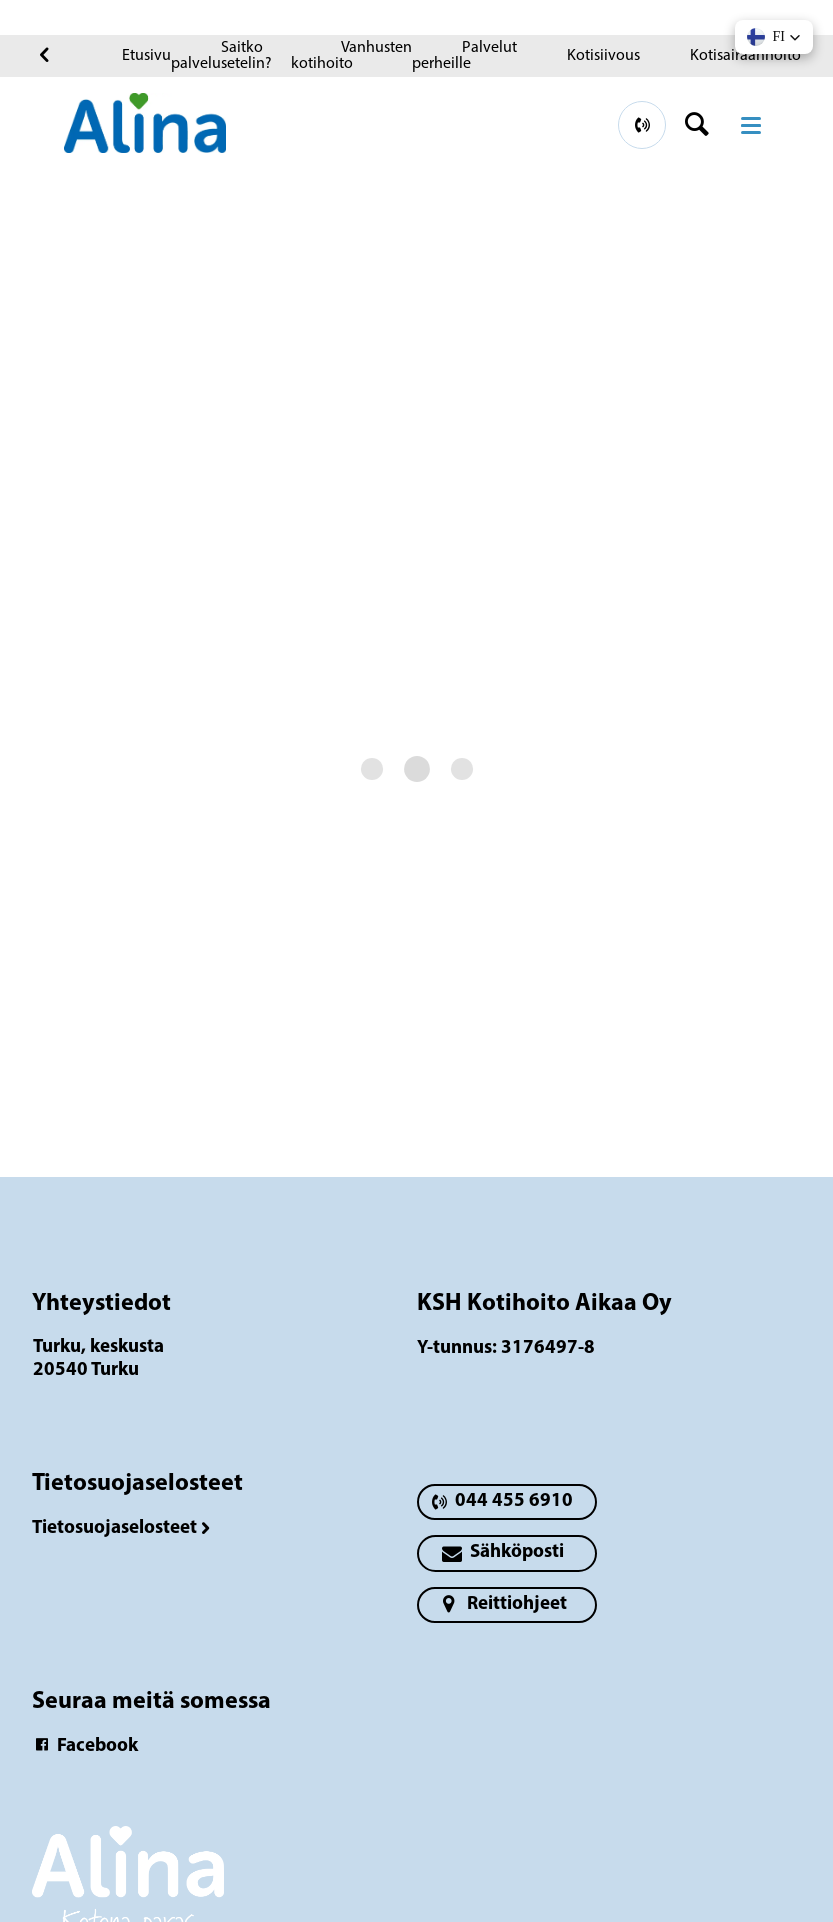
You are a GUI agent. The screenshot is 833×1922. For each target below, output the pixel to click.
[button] (774, 37)
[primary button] (642, 125)
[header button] (703, 125)
